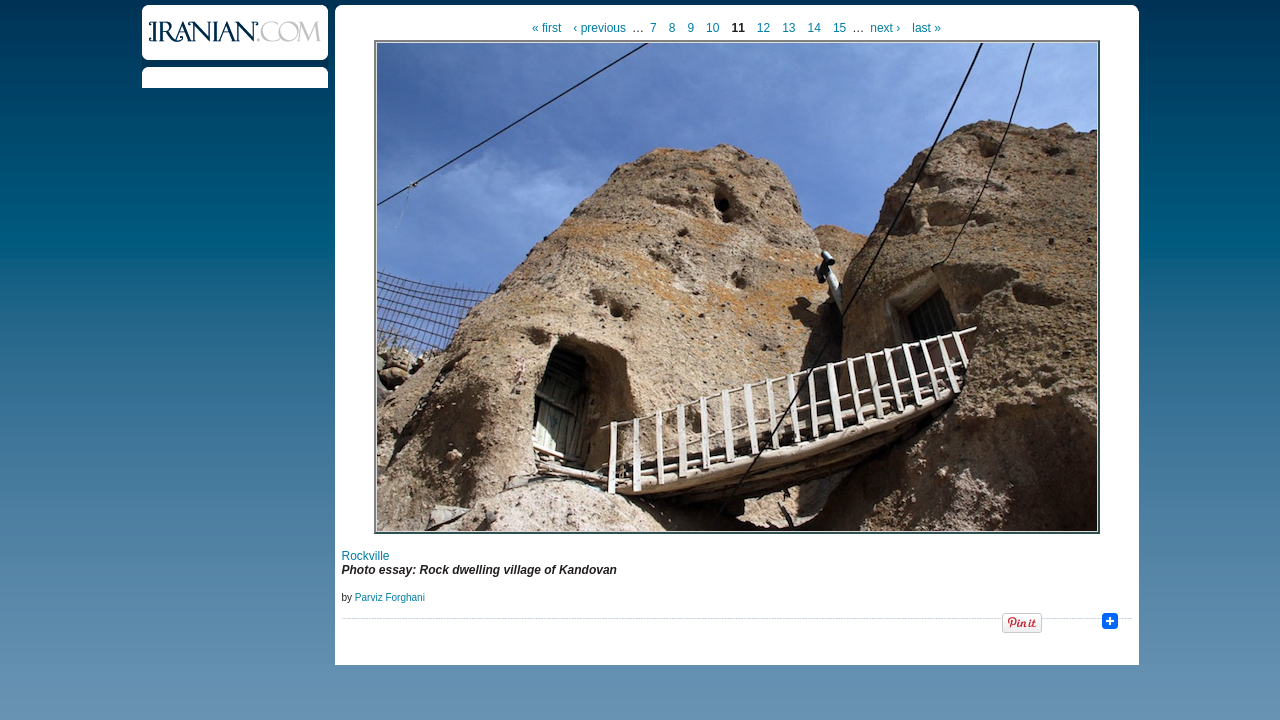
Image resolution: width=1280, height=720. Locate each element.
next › (885, 28)
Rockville (366, 556)
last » (926, 28)
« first (546, 28)
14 (814, 28)
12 (763, 28)
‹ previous (599, 28)
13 (788, 28)
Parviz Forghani (390, 597)
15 (839, 28)
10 (712, 28)
